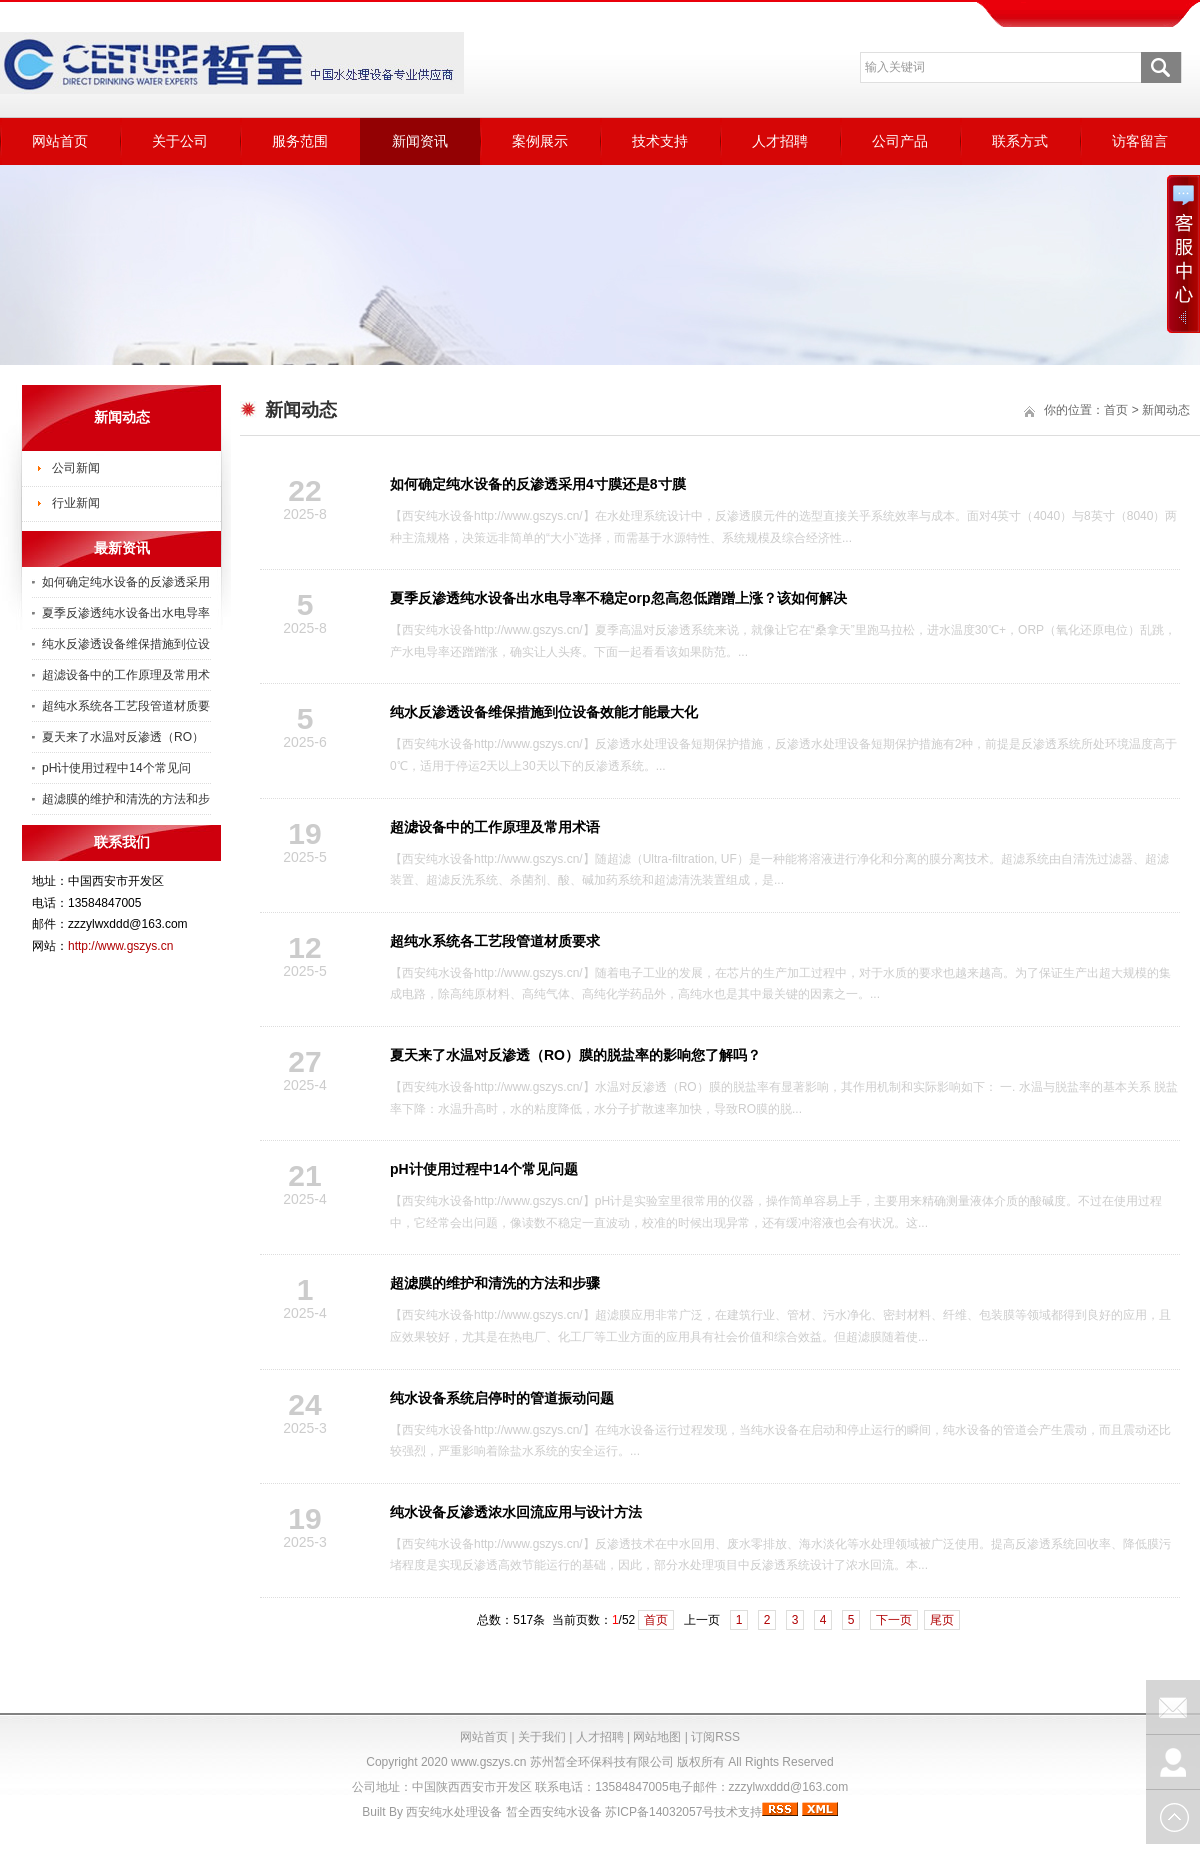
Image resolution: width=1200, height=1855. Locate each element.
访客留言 (1140, 141)
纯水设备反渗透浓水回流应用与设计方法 (516, 1512)
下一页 (894, 1620)
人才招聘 (780, 141)
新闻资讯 (420, 141)
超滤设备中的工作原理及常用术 (126, 675)
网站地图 (657, 1737)
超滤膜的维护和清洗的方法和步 (126, 799)
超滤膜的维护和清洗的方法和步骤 (495, 1283)
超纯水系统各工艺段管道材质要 (126, 706)
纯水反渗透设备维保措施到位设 (126, 644)
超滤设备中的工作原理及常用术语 (495, 827)
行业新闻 (76, 503)
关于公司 (180, 141)
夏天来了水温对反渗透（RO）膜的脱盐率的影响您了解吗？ (575, 1055)
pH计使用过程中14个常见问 (116, 768)
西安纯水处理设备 (454, 1812)
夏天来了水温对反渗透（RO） (123, 737)
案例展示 (540, 141)
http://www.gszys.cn (120, 946)
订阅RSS (715, 1737)
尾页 (942, 1620)
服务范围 (300, 141)
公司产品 (900, 141)
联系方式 (1020, 141)
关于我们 (542, 1737)
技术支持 (660, 141)
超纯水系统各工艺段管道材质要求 (495, 941)
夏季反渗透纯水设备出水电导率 (126, 613)
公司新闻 (76, 468)
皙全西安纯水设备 (554, 1812)
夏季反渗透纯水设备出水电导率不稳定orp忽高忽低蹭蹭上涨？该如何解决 (618, 598)
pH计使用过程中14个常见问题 (484, 1169)
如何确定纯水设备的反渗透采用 (126, 582)
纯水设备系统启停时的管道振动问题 (502, 1398)
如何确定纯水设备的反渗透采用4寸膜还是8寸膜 (538, 484)
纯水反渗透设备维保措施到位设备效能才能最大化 (544, 712)
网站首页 (60, 141)
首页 (656, 1620)
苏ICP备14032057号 (659, 1812)
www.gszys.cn (488, 1762)
